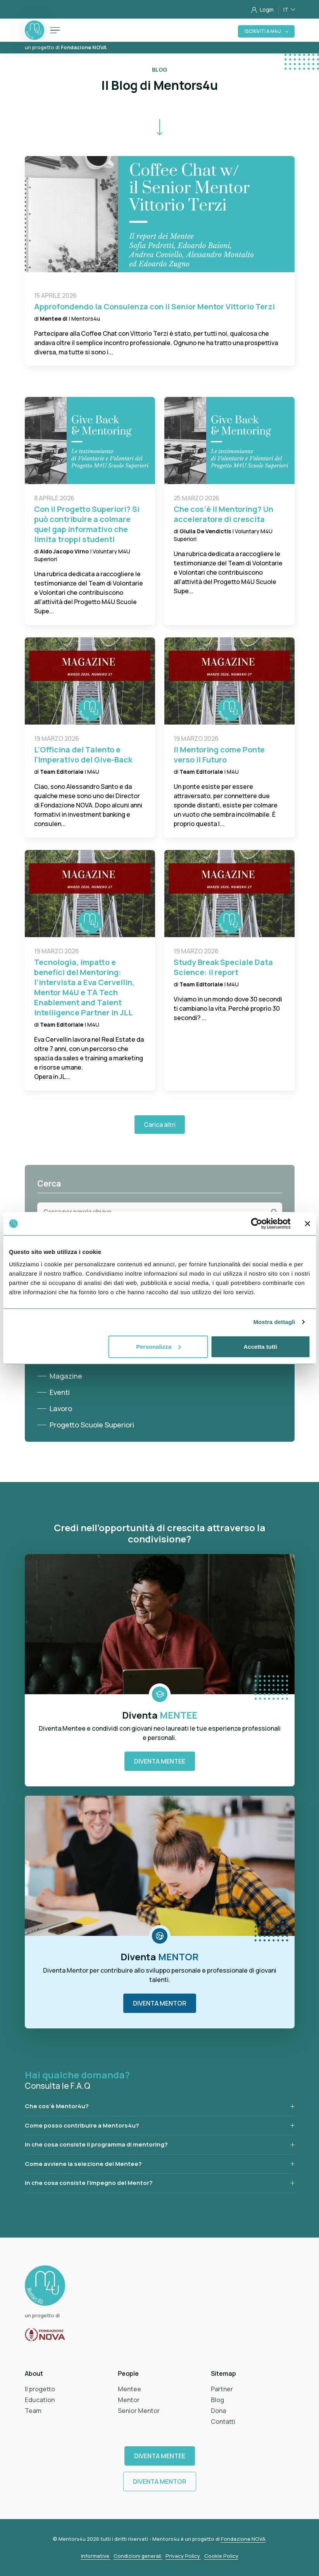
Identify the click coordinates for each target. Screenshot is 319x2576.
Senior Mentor (139, 2410)
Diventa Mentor (159, 2003)
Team (33, 2410)
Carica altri (160, 1124)
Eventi (60, 1392)
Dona (218, 2410)
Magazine (66, 1376)
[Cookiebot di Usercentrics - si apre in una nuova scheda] (256, 1224)
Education (40, 2400)
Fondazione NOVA (243, 2538)
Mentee (129, 2389)
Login (262, 9)
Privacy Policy (183, 2555)
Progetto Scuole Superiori (92, 1424)
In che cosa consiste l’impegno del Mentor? (89, 2183)
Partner (222, 2389)
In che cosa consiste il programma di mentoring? (96, 2144)
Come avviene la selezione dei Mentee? (83, 2164)
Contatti (223, 2421)
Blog (217, 2400)
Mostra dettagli (274, 1322)
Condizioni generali (138, 2555)
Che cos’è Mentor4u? (57, 2106)
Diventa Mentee (159, 1761)
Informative (95, 2555)
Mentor (129, 2400)
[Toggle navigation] (55, 30)
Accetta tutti (260, 1346)
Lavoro (61, 1408)
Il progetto (40, 2389)
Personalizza (158, 1346)
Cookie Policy (221, 2555)
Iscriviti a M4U (263, 31)
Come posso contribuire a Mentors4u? (82, 2125)
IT (286, 9)
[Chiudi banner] (307, 1223)
